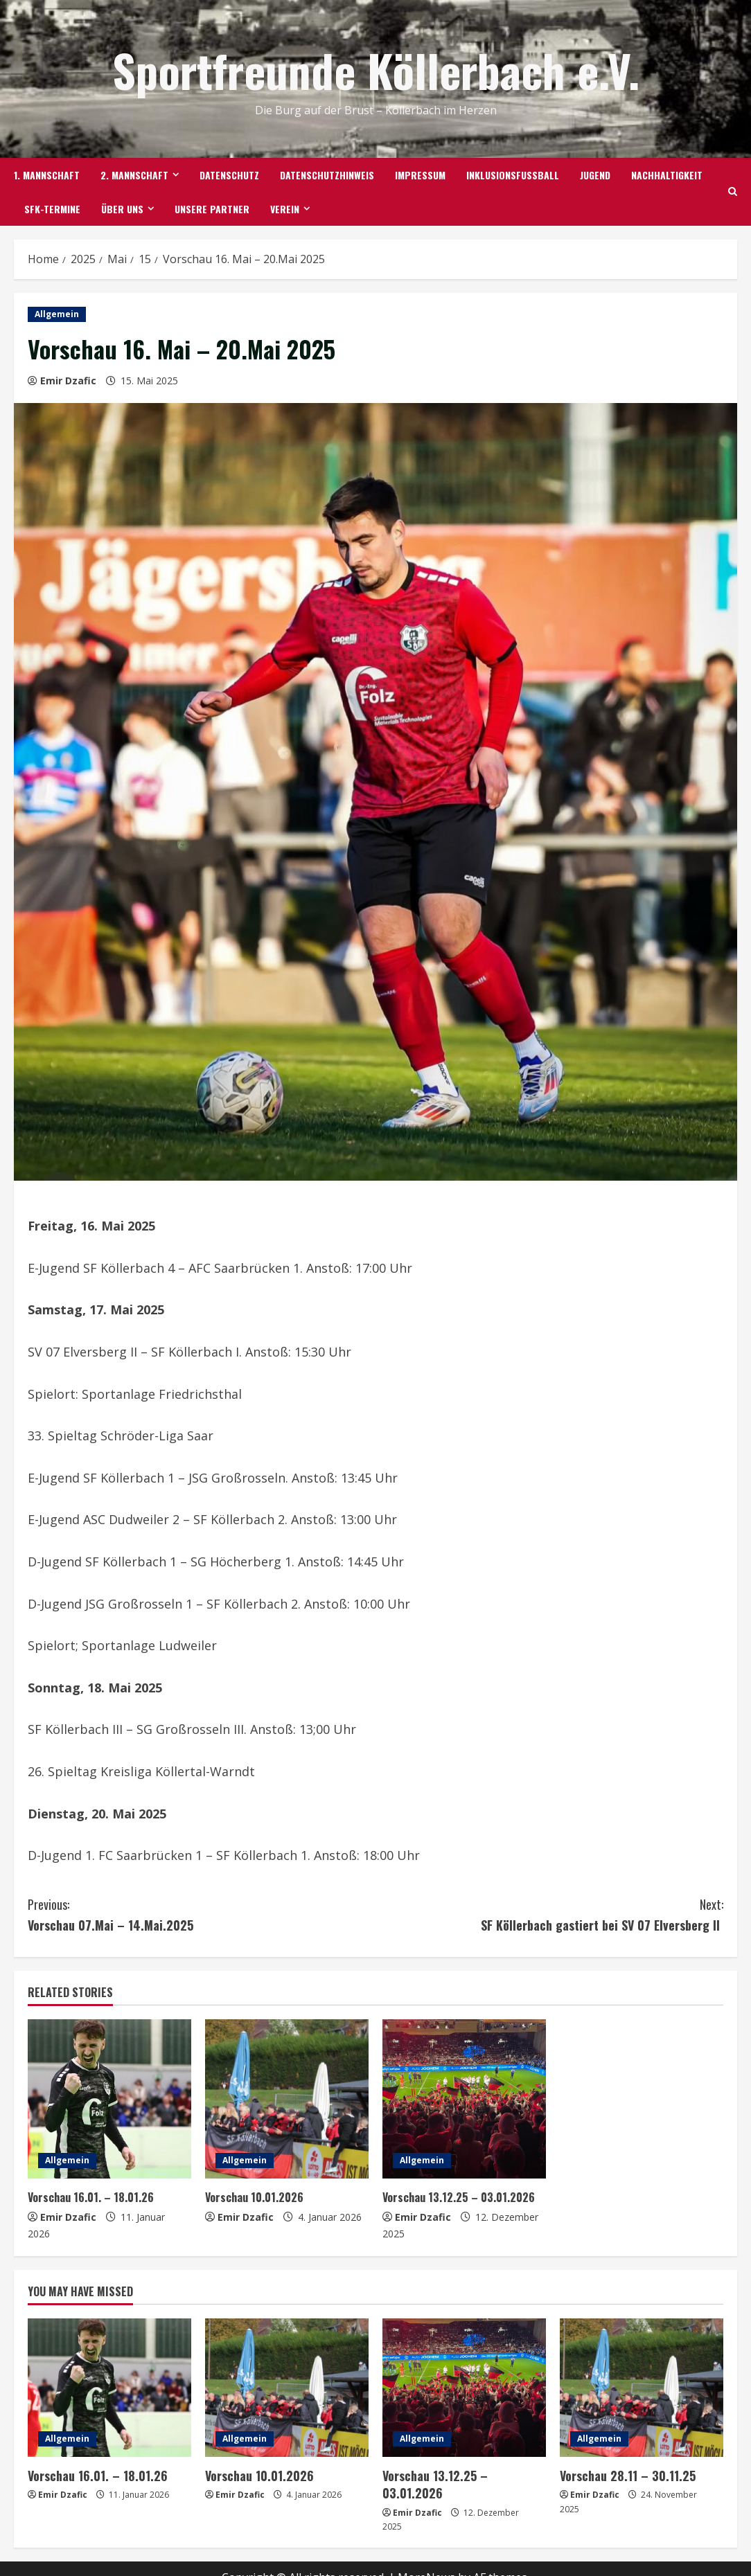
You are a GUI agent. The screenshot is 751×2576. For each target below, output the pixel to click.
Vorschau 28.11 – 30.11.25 (623, 2475)
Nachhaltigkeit (667, 175)
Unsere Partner (212, 209)
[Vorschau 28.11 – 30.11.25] (641, 2387)
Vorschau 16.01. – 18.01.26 (93, 2197)
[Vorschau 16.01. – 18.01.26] (109, 2099)
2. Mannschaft (134, 175)
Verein (284, 209)
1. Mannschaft (47, 175)
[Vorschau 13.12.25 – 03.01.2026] (464, 2099)
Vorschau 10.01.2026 (256, 2197)
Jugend (595, 175)
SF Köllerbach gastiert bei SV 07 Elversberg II (549, 1914)
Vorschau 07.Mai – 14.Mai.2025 (202, 1914)
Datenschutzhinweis (327, 175)
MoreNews (426, 2559)
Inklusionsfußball (512, 175)
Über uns (122, 209)
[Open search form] (732, 192)
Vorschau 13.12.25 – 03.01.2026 (461, 2197)
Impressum (420, 175)
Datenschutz (229, 175)
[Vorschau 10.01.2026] (287, 2099)
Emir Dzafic (68, 380)
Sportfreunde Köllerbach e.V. (375, 69)
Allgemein (57, 314)
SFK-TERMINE (52, 209)
